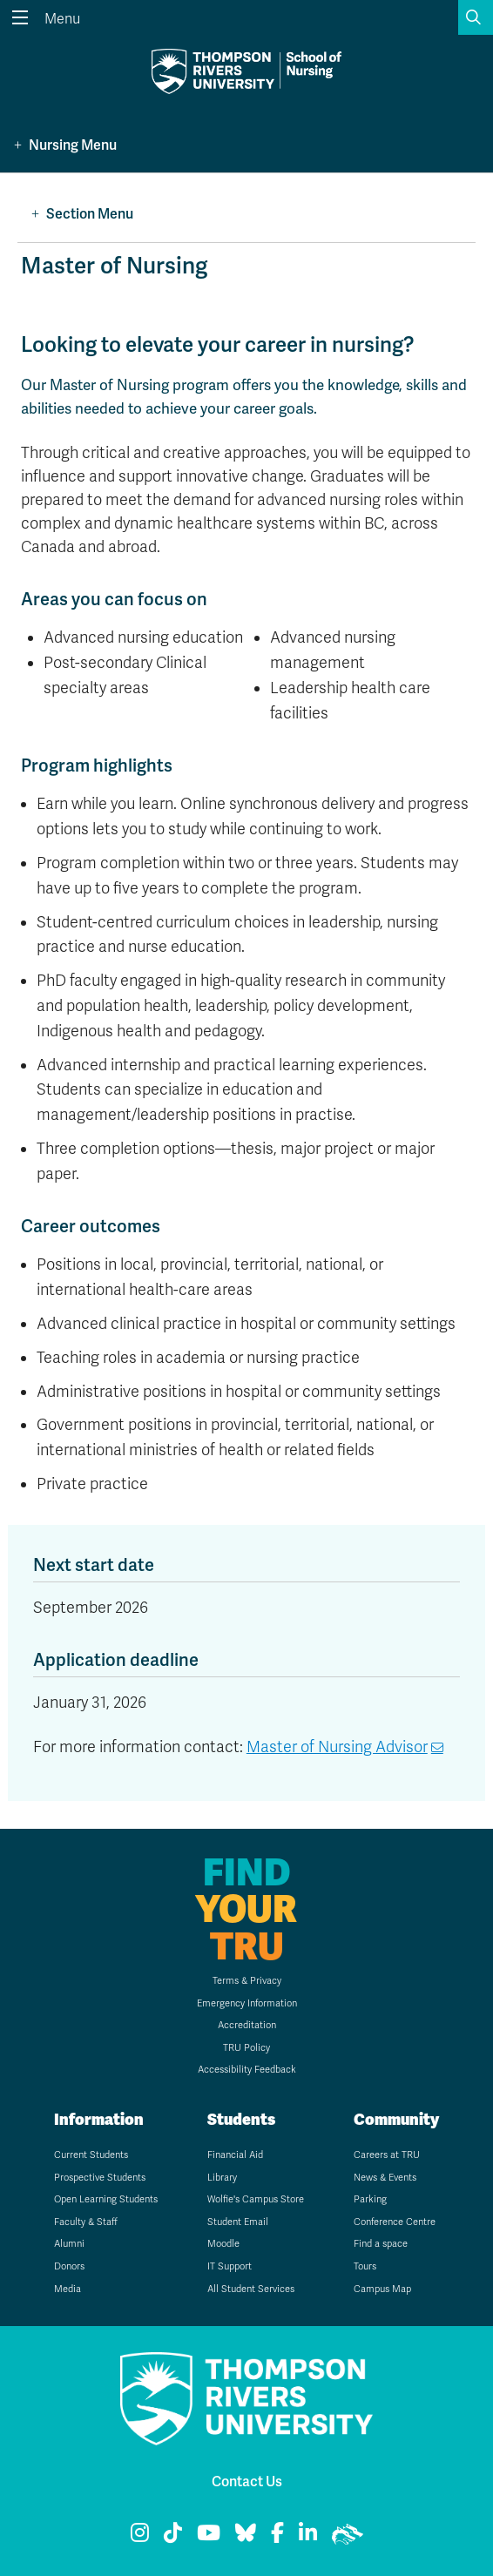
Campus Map (382, 2289)
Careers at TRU (387, 2155)
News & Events (385, 2177)
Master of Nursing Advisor (337, 1747)
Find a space (381, 2243)
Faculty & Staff (86, 2222)
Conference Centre (395, 2222)
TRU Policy (246, 2047)
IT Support (229, 2266)
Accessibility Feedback (247, 2069)
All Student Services (250, 2289)
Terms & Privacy (247, 1980)
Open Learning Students (106, 2199)
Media (67, 2289)
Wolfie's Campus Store (255, 2199)
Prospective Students (99, 2177)
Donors (69, 2266)
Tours (365, 2266)
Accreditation (247, 2025)
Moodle (223, 2243)
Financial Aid (235, 2155)
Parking (370, 2199)
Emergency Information (247, 2003)
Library (222, 2177)
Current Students (91, 2155)
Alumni (69, 2243)
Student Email (237, 2222)
